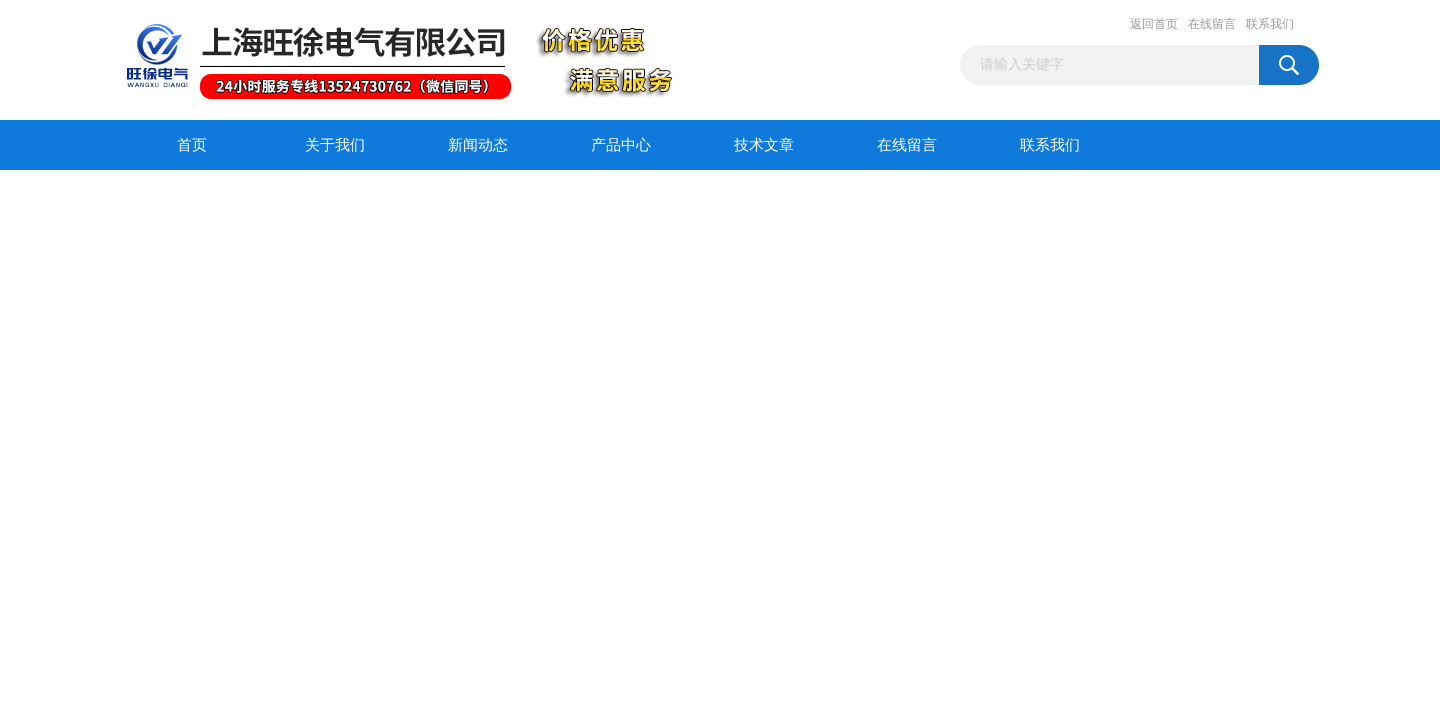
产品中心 (621, 145)
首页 (192, 145)
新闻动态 (478, 145)
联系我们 (1270, 24)
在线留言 (1212, 24)
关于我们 (335, 145)
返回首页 (1154, 24)
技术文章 (764, 145)
